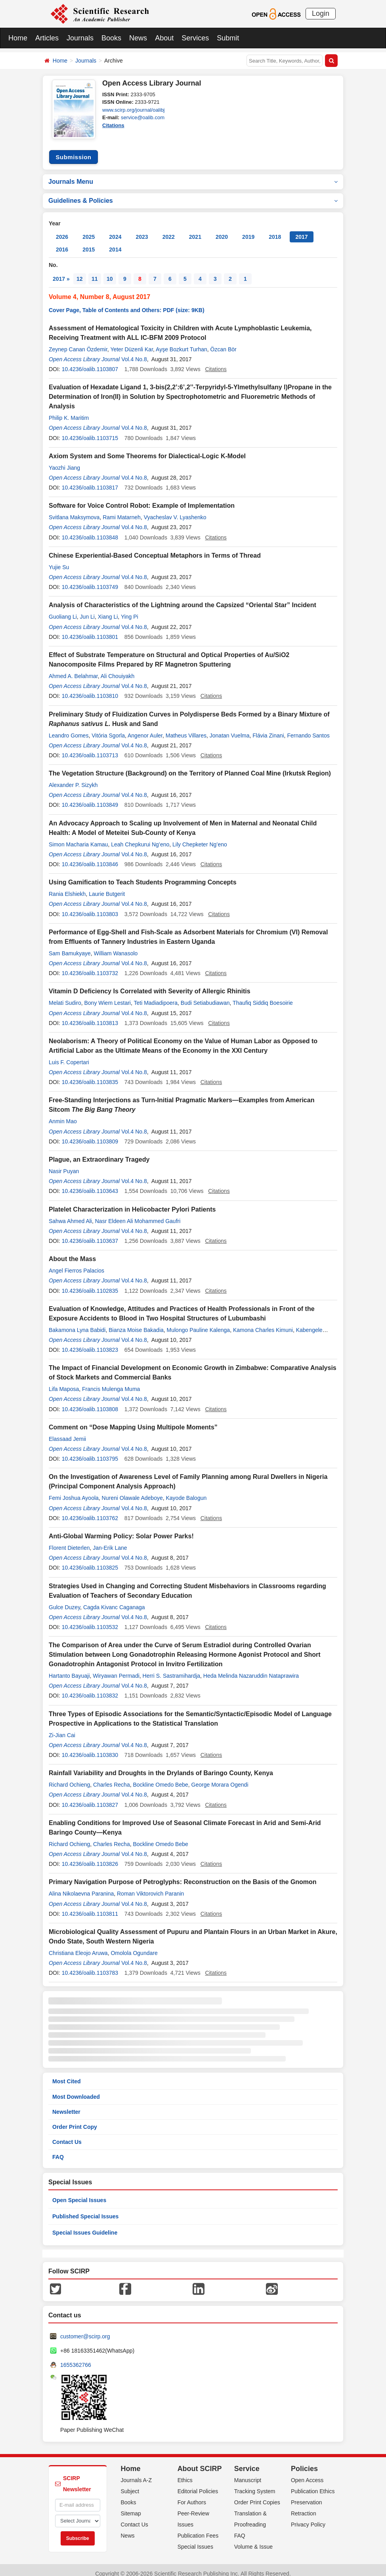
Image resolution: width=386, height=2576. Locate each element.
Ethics (185, 2473)
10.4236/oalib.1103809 (90, 1134)
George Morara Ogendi (219, 1777)
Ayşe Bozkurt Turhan (181, 342)
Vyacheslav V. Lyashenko (175, 510)
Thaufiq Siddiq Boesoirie (263, 996)
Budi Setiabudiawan (205, 996)
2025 (88, 230)
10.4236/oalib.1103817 (90, 480)
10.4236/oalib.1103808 (90, 1402)
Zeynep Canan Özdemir (78, 342)
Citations (113, 125)
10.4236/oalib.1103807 (90, 362)
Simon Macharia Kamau (78, 837)
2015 (88, 242)
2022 (168, 230)
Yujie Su (59, 560)
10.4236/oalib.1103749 (90, 580)
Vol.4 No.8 (134, 352)
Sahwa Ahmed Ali (70, 1214)
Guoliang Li (63, 609)
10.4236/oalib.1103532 (90, 1620)
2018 (275, 230)
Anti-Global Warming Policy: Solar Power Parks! (121, 1529)
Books (111, 38)
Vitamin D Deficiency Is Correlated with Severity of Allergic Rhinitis (149, 984)
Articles (47, 38)
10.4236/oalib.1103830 (90, 1748)
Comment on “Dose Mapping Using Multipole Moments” (133, 1420)
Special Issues (195, 2539)
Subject (130, 2484)
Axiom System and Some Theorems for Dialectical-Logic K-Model (147, 449)
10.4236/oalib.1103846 (90, 857)
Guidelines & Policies (193, 193)
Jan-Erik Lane (110, 1541)
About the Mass (72, 1251)
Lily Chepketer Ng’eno (199, 837)
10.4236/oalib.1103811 (90, 1906)
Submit (228, 38)
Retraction (303, 2506)
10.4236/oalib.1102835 (90, 1283)
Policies (304, 2461)
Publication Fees (198, 2528)
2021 (195, 230)
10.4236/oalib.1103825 (90, 1560)
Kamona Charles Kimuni (263, 1323)
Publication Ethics (313, 2484)
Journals (80, 38)
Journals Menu (193, 174)
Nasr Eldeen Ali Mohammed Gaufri (138, 1214)
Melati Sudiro (65, 996)
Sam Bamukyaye (70, 946)
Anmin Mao (63, 1114)
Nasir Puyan (64, 1164)
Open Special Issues (79, 2193)
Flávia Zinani (268, 728)
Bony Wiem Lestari (107, 996)
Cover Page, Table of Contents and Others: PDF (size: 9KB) (126, 303)
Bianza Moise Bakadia (136, 1323)
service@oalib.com (142, 117)
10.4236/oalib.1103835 (90, 1075)
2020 (222, 230)
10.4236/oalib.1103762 (90, 1511)
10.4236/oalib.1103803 (90, 907)
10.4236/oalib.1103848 (90, 530)
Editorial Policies (198, 2484)
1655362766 (75, 2358)
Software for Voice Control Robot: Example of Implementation (142, 498)
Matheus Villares (186, 728)
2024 (115, 230)
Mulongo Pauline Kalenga (198, 1323)
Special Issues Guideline (84, 2225)
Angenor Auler (145, 728)
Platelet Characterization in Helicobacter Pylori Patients (132, 1202)
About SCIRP (200, 2461)
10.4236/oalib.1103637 (90, 1234)
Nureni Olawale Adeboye (132, 1491)
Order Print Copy (74, 2120)
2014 (115, 242)
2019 (248, 230)
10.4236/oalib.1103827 (90, 1798)
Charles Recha (111, 1777)
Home (17, 38)
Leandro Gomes (68, 728)
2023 (142, 230)
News (138, 38)
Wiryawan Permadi (116, 1668)
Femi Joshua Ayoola (74, 1491)
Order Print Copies (257, 2495)
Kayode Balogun (186, 1491)
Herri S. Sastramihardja (172, 1668)
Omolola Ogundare (134, 1946)
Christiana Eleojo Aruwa (78, 1946)
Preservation (306, 2495)
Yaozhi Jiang (64, 460)
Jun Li (87, 609)
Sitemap (131, 2506)
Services (195, 38)
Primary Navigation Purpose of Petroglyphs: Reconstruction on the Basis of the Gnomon (183, 1874)
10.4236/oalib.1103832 (90, 1688)
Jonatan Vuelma (230, 728)
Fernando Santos (308, 728)
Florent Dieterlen (69, 1541)
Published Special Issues (85, 2209)
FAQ (58, 2150)
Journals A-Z (136, 2473)
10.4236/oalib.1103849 (90, 798)
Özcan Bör (223, 342)
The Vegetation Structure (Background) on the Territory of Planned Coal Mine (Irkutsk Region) (190, 766)
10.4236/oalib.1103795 (90, 1451)
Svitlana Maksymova (74, 510)
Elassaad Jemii (67, 1432)
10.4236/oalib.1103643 (90, 1184)
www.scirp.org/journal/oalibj (133, 110)
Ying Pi (129, 609)
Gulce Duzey (64, 1600)
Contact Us (67, 2135)
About (164, 38)
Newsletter (66, 2105)
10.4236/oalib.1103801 (90, 630)
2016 (62, 242)
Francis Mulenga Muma (111, 1382)
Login (320, 13)
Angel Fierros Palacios (76, 1263)
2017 (301, 230)
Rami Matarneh (122, 510)
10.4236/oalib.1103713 (90, 748)
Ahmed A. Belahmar (73, 669)
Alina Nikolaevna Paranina (81, 1886)
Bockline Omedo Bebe (160, 1777)
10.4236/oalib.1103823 (90, 1342)
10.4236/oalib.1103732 (90, 966)
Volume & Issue (253, 2539)
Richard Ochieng (69, 1777)
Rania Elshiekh (67, 887)
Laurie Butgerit (107, 887)
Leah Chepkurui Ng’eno (140, 837)
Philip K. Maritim (69, 411)
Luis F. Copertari (69, 1055)
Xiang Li (108, 609)
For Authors (192, 2495)
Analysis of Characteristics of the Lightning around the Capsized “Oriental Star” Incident (182, 597)
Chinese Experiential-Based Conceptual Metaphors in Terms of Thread (155, 548)
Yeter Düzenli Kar (131, 342)
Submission (73, 150)
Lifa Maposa (64, 1382)
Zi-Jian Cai (62, 1728)
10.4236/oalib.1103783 (90, 1965)
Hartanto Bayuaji (69, 1668)
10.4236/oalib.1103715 (90, 431)
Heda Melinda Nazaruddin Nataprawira (251, 1668)
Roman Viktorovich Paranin (150, 1886)
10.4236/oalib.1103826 (90, 1857)
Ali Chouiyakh (118, 669)
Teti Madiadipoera (156, 996)
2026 (62, 230)
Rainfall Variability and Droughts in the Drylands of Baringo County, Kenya (161, 1765)
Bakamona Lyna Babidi (77, 1323)
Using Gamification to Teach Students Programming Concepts (143, 875)
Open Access (307, 2473)
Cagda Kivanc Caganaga (114, 1600)
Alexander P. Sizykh (73, 778)
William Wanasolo (116, 946)
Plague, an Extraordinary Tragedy (99, 1152)
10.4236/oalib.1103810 (90, 689)
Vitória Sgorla (108, 728)
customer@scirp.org (85, 2329)
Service (247, 2461)
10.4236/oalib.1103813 (90, 1016)
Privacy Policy (308, 2517)
